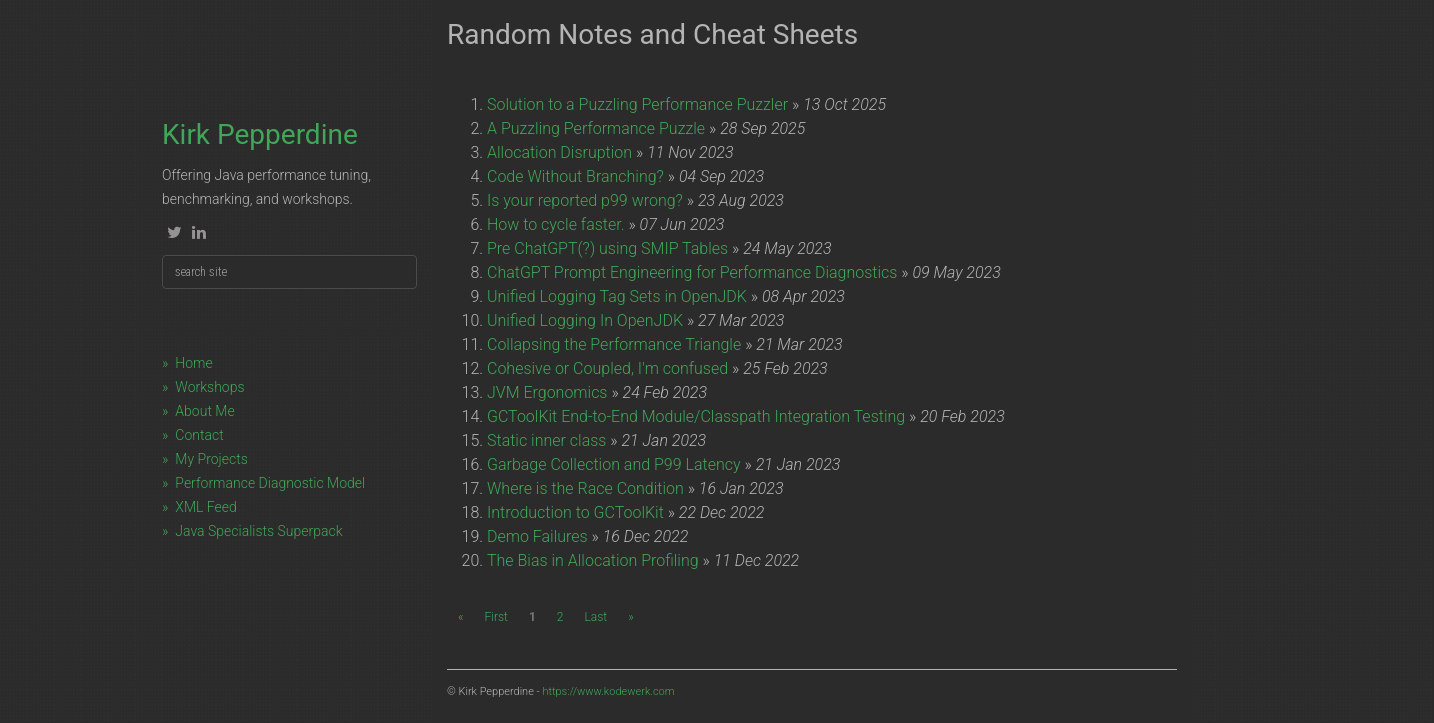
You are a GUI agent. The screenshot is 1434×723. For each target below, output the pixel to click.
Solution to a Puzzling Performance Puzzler (637, 104)
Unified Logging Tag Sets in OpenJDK (617, 296)
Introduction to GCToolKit (575, 512)
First (495, 617)
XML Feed (205, 507)
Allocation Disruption (559, 152)
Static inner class (546, 440)
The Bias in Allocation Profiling (593, 560)
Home (193, 363)
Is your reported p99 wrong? (585, 200)
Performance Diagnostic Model (270, 483)
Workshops (209, 387)
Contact (199, 435)
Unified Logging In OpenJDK (585, 320)
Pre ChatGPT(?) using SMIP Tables (607, 248)
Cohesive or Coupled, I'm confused (607, 368)
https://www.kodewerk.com (608, 691)
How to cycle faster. (556, 224)
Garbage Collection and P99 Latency (614, 464)
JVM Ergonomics (547, 392)
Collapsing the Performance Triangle (614, 344)
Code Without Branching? (575, 176)
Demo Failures (537, 536)
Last (595, 617)
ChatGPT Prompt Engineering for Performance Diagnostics (692, 272)
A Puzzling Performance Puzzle (596, 128)
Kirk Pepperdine (260, 134)
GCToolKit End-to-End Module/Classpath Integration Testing (696, 416)
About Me (204, 411)
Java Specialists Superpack (258, 531)
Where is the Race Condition (585, 488)
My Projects (211, 459)
